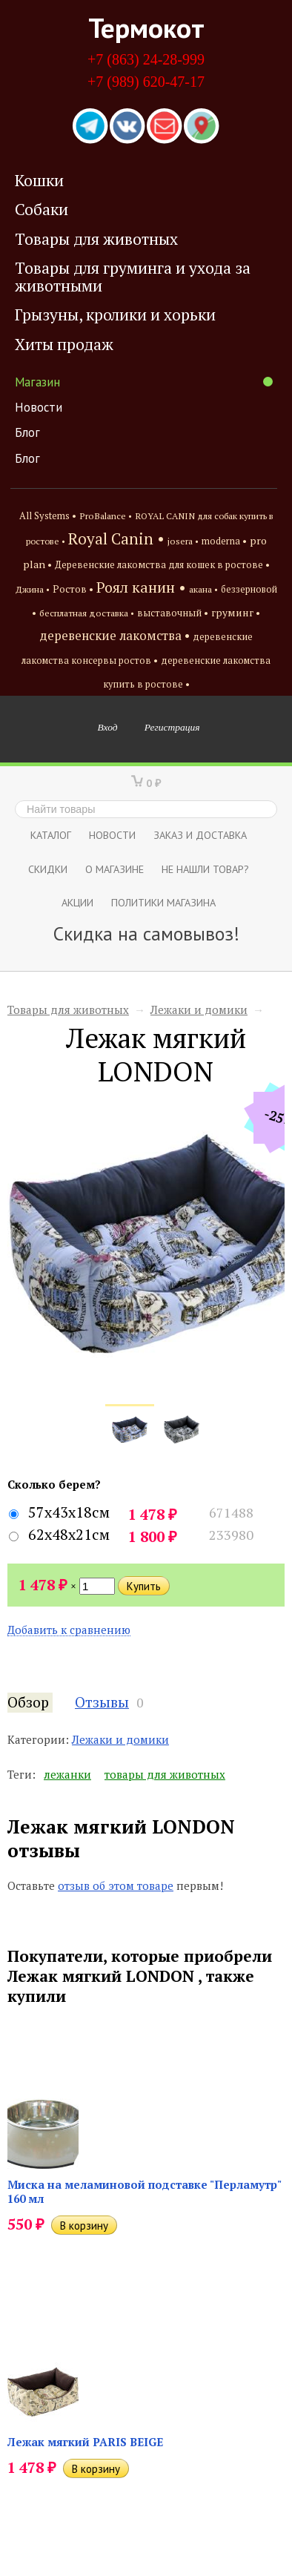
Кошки (39, 180)
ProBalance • (105, 516)
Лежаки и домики (199, 1009)
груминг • (235, 612)
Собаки (41, 209)
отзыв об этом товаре (115, 1885)
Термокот (146, 27)
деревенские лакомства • (114, 635)
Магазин (144, 382)
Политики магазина (163, 902)
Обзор (28, 1702)
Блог (27, 432)
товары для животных (164, 1774)
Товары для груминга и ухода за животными (132, 276)
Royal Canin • (116, 538)
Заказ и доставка (200, 835)
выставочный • (172, 613)
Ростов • (73, 589)
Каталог (50, 835)
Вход (108, 727)
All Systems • (47, 516)
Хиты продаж (64, 344)
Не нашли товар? (205, 869)
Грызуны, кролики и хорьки (115, 314)
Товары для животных (96, 238)
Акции (77, 902)
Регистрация (172, 727)
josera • (183, 541)
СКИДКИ (47, 869)
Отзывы (102, 1702)
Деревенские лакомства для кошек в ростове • (162, 565)
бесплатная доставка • (86, 613)
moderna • (224, 541)
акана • (203, 589)
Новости (38, 407)
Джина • (33, 589)
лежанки (67, 1774)
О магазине (114, 869)
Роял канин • (141, 587)
